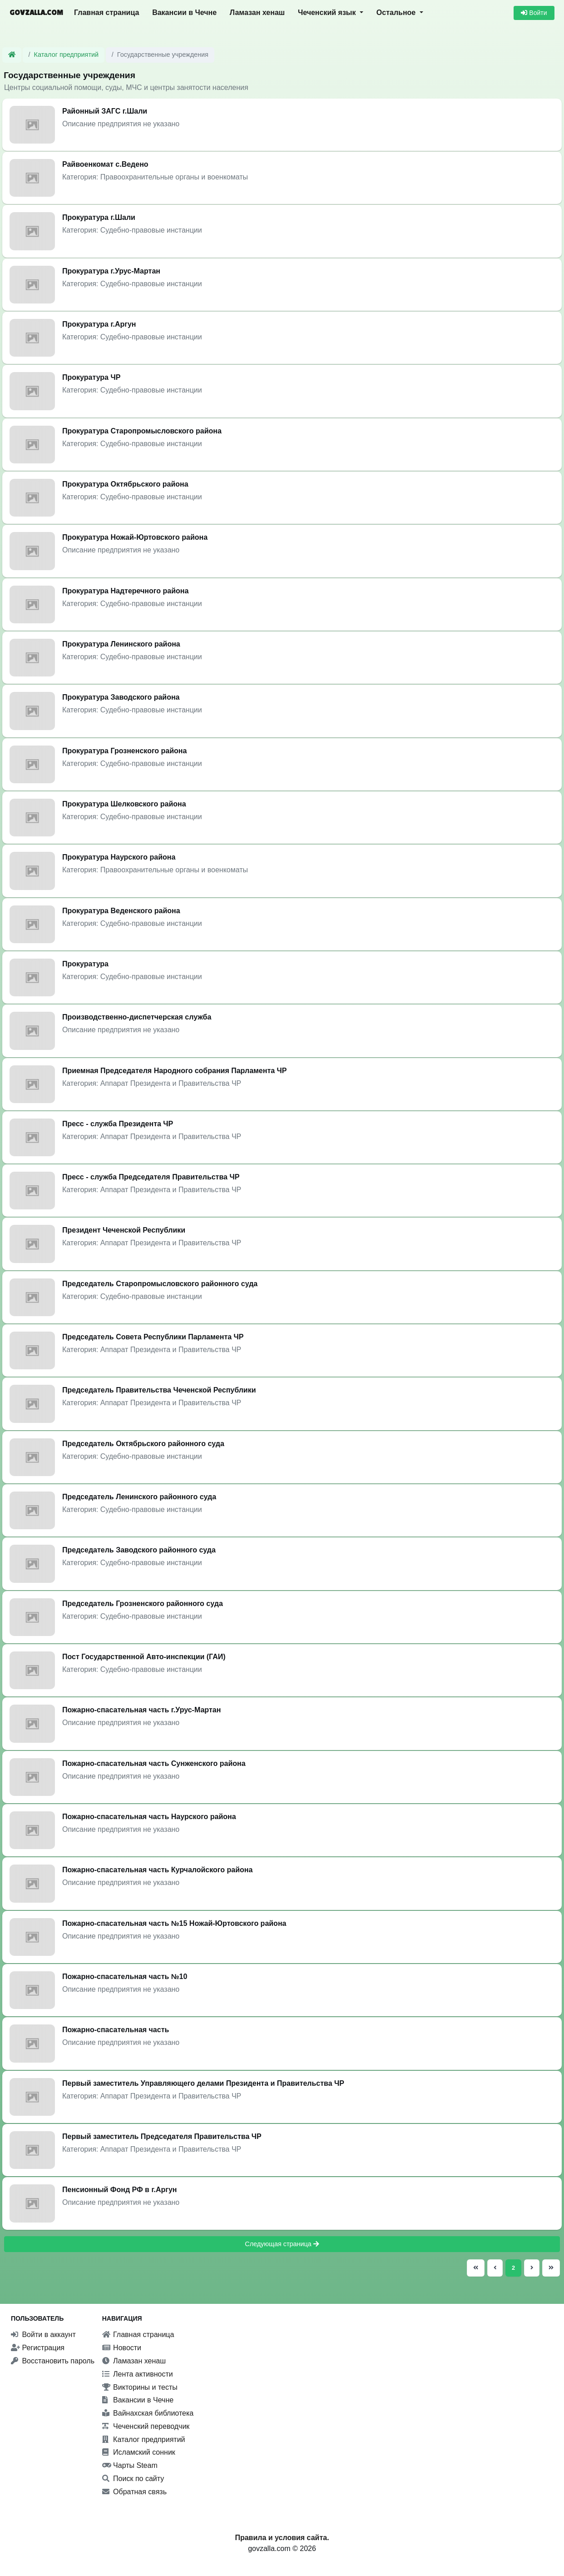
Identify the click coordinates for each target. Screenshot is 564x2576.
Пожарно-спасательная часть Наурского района (149, 1816)
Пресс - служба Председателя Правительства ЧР (150, 1177)
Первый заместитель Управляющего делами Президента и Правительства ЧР (203, 2083)
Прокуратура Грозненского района (124, 751)
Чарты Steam (130, 2465)
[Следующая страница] (531, 2267)
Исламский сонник (138, 2452)
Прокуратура (85, 964)
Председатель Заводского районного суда (139, 1550)
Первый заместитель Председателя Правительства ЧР (162, 2136)
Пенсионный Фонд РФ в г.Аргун (119, 2189)
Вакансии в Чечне (184, 12)
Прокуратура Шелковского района (124, 804)
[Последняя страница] (549, 2267)
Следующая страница (282, 2244)
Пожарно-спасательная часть (115, 2030)
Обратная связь (134, 2492)
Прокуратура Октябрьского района (125, 484)
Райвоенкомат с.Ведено (105, 164)
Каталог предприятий (66, 54)
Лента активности (137, 2374)
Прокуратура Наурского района (118, 857)
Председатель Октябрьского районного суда (143, 1443)
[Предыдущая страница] (495, 2267)
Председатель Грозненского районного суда (142, 1603)
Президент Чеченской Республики (123, 1230)
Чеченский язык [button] (328, 12)
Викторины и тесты (140, 2387)
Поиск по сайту (133, 2478)
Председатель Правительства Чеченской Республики (159, 1390)
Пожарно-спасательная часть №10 (124, 1976)
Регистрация (37, 2348)
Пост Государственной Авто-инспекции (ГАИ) (144, 1657)
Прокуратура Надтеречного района (125, 591)
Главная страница (106, 12)
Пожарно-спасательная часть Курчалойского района (157, 1870)
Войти (534, 12)
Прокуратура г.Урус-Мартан (111, 271)
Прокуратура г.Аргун (99, 324)
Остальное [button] (397, 12)
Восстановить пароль (52, 2361)
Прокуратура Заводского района (121, 697)
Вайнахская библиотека (148, 2413)
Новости (121, 2348)
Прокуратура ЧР (91, 377)
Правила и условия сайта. (282, 2537)
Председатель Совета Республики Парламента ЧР (153, 1337)
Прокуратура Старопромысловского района (142, 431)
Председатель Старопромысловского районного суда (159, 1284)
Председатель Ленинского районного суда (139, 1497)
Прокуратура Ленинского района (121, 644)
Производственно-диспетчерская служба (136, 1017)
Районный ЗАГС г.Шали (104, 111)
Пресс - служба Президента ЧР (117, 1124)
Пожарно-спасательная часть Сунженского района (154, 1763)
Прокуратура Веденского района (121, 911)
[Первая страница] (476, 2267)
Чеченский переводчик (146, 2426)
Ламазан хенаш (257, 12)
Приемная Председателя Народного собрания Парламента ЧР (174, 1070)
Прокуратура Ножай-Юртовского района (135, 537)
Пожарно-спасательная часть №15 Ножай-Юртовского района (174, 1923)
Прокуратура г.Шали (98, 217)
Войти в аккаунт (43, 2334)
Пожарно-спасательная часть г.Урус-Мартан (141, 1710)
